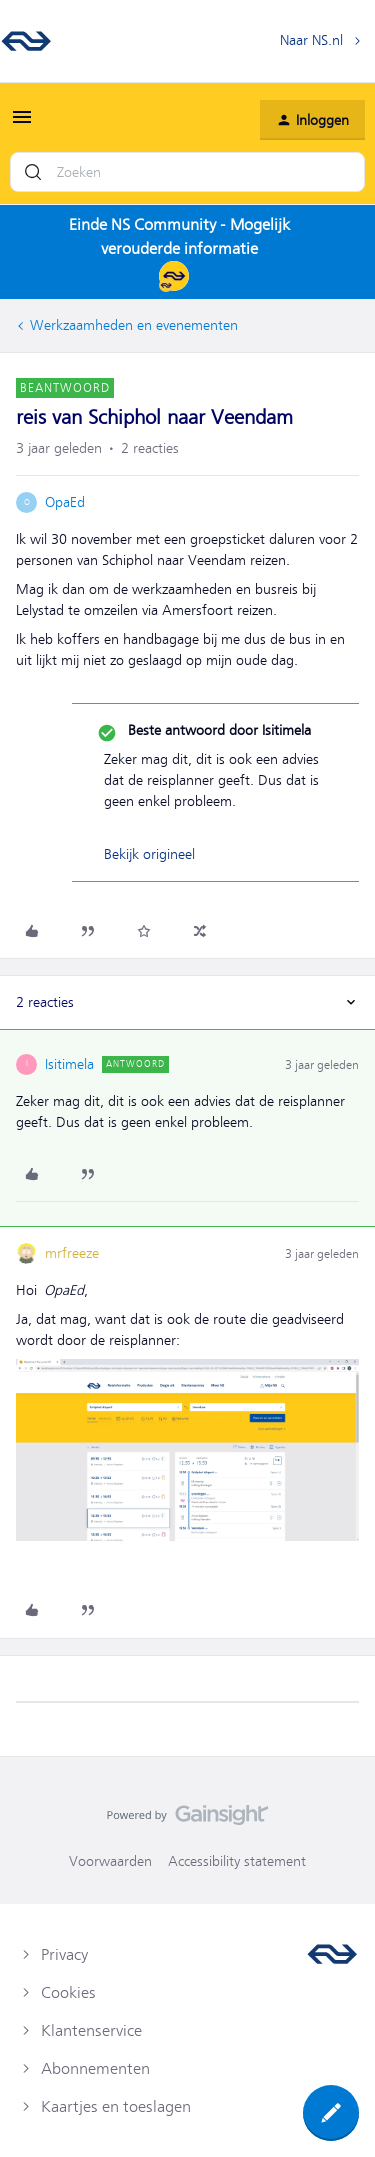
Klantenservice (91, 2031)
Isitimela (69, 1064)
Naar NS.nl (311, 40)
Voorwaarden (110, 1861)
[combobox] (187, 172)
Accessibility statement (237, 1861)
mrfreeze (72, 1253)
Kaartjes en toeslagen (116, 2107)
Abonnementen (95, 2069)
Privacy (64, 1955)
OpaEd (65, 502)
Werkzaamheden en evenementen (134, 325)
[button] (22, 124)
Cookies (68, 1993)
